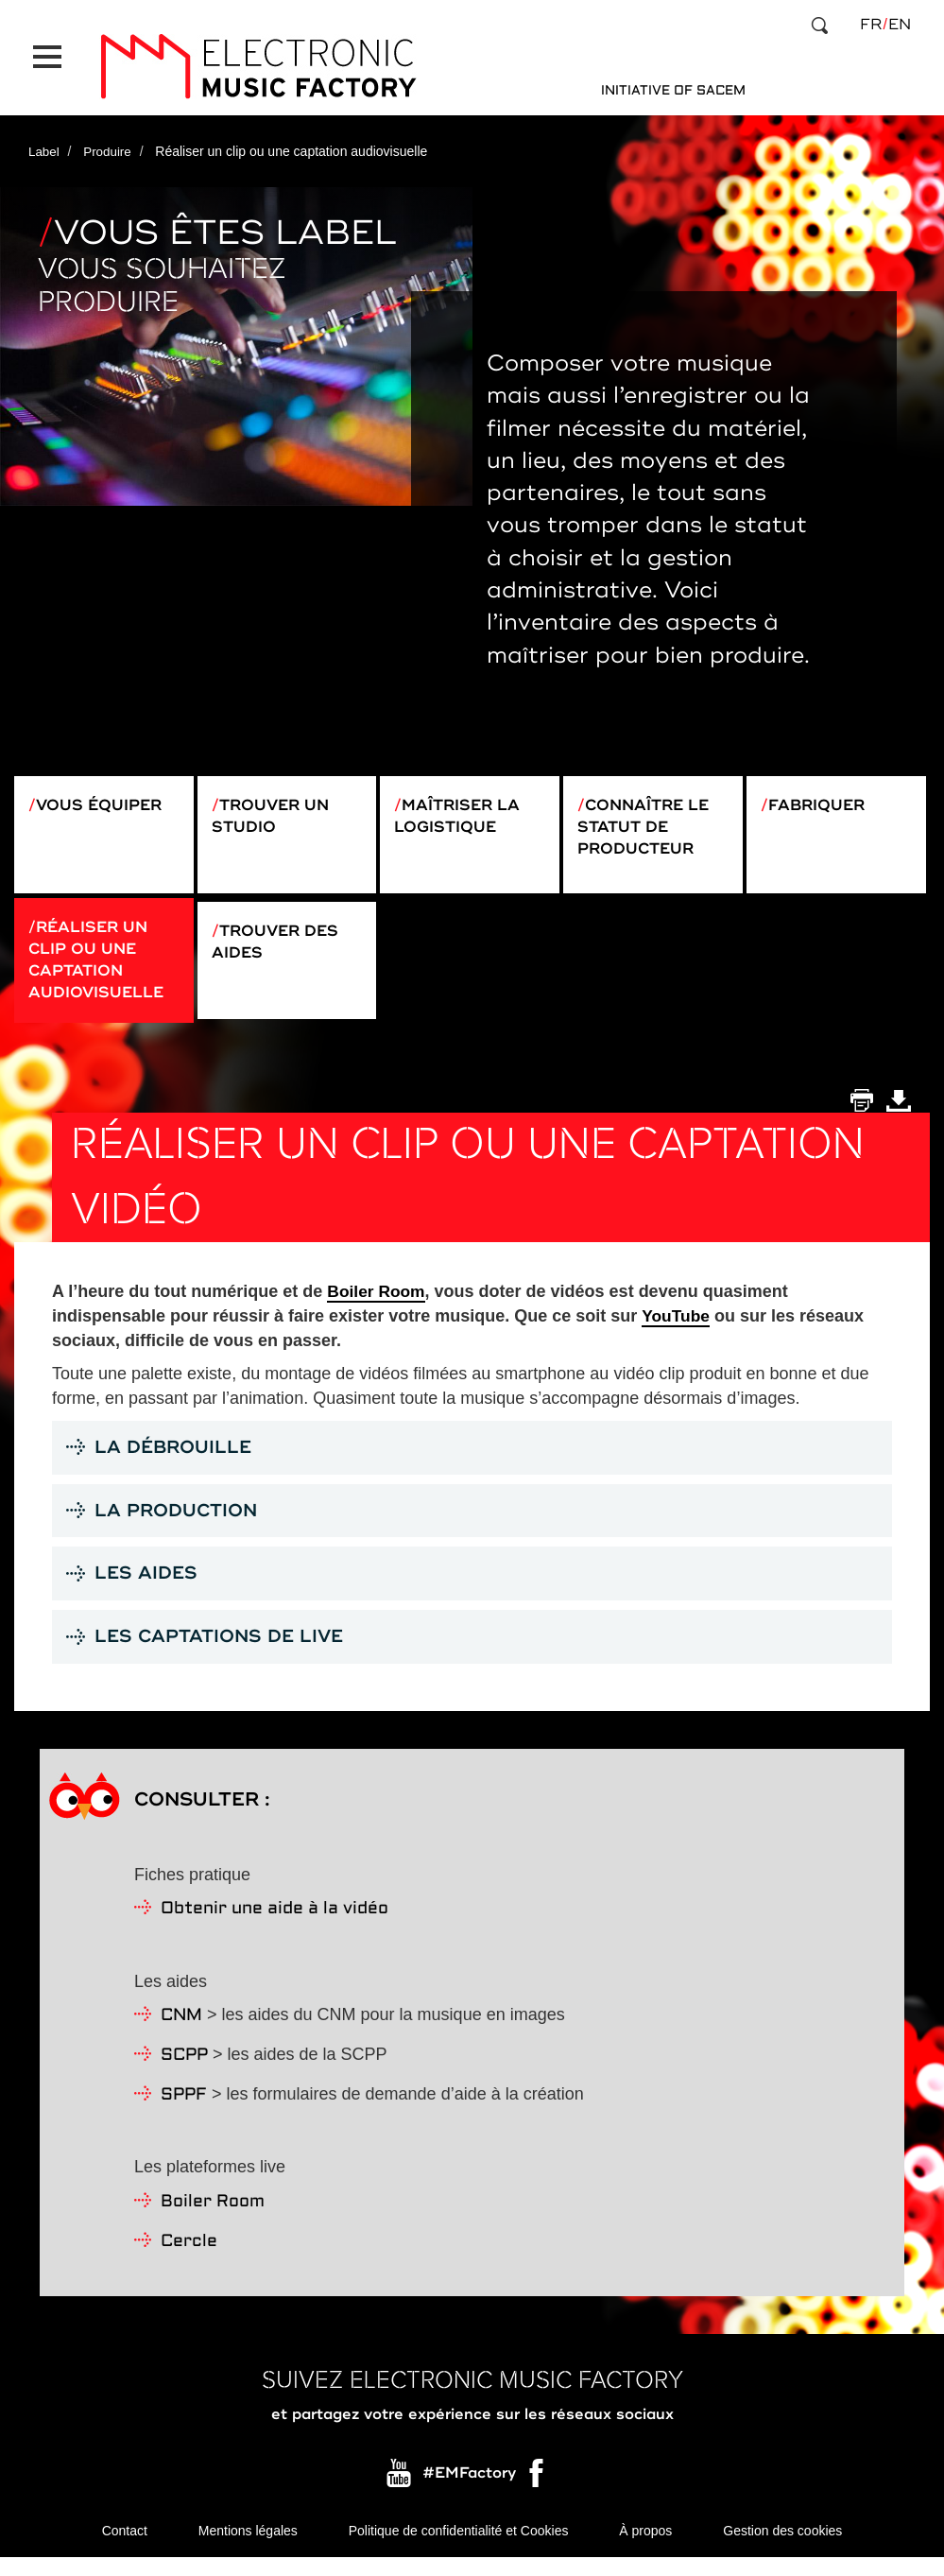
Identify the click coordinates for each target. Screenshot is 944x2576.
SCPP (184, 2072)
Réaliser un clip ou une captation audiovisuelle (103, 964)
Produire (110, 135)
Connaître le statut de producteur (651, 814)
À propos (645, 2547)
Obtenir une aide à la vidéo (274, 1925)
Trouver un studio (277, 802)
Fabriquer (823, 790)
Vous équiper (107, 790)
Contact (124, 2547)
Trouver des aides (282, 940)
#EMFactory (469, 2489)
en (899, 24)
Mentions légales (248, 2547)
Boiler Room (377, 1300)
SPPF (184, 2110)
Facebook (537, 2493)
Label (44, 135)
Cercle (189, 2257)
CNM (181, 2032)
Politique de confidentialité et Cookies (459, 2547)
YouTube (677, 1324)
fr (871, 24)
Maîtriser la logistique (464, 802)
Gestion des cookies (782, 2547)
